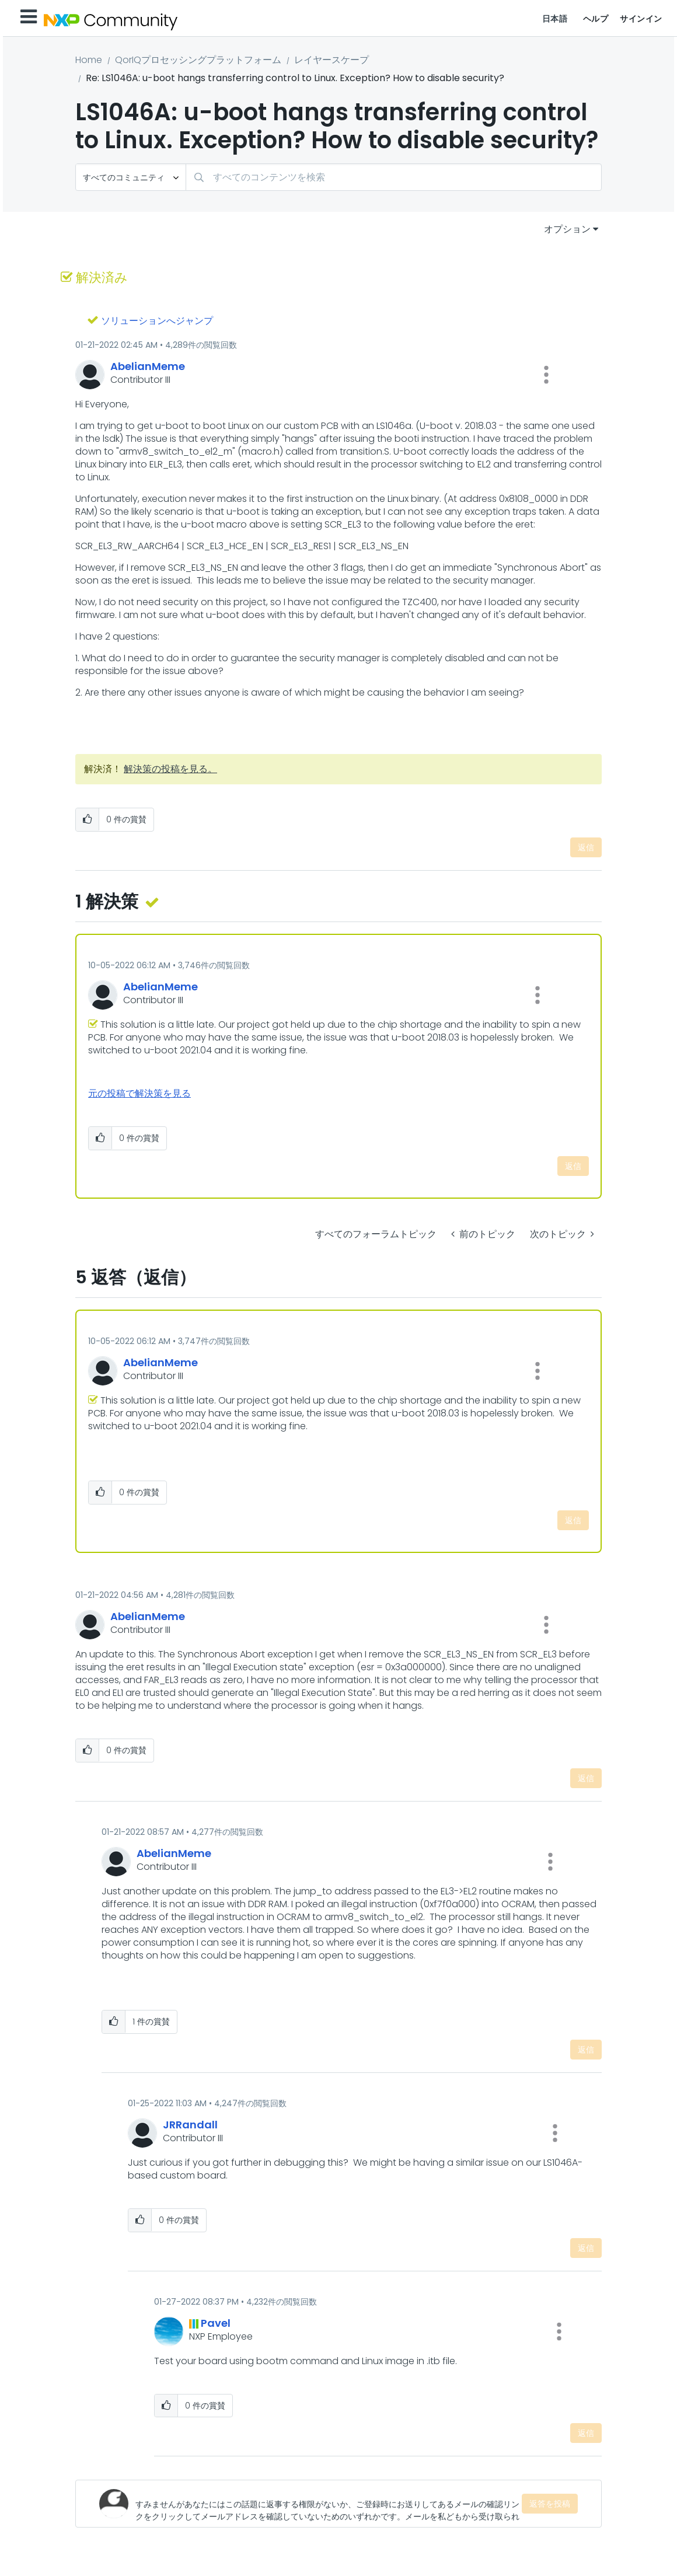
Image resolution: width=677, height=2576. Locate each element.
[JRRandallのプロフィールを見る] (190, 2124)
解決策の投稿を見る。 (170, 769)
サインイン (641, 19)
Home (88, 60)
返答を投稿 (549, 2503)
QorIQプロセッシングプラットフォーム (198, 60)
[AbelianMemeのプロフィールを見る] (147, 366)
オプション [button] (567, 229)
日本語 (555, 19)
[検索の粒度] (131, 177)
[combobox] (394, 177)
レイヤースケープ (331, 60)
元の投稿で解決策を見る (139, 1093)
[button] (546, 374)
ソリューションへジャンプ (157, 320)
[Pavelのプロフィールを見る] (216, 2323)
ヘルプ (596, 19)
